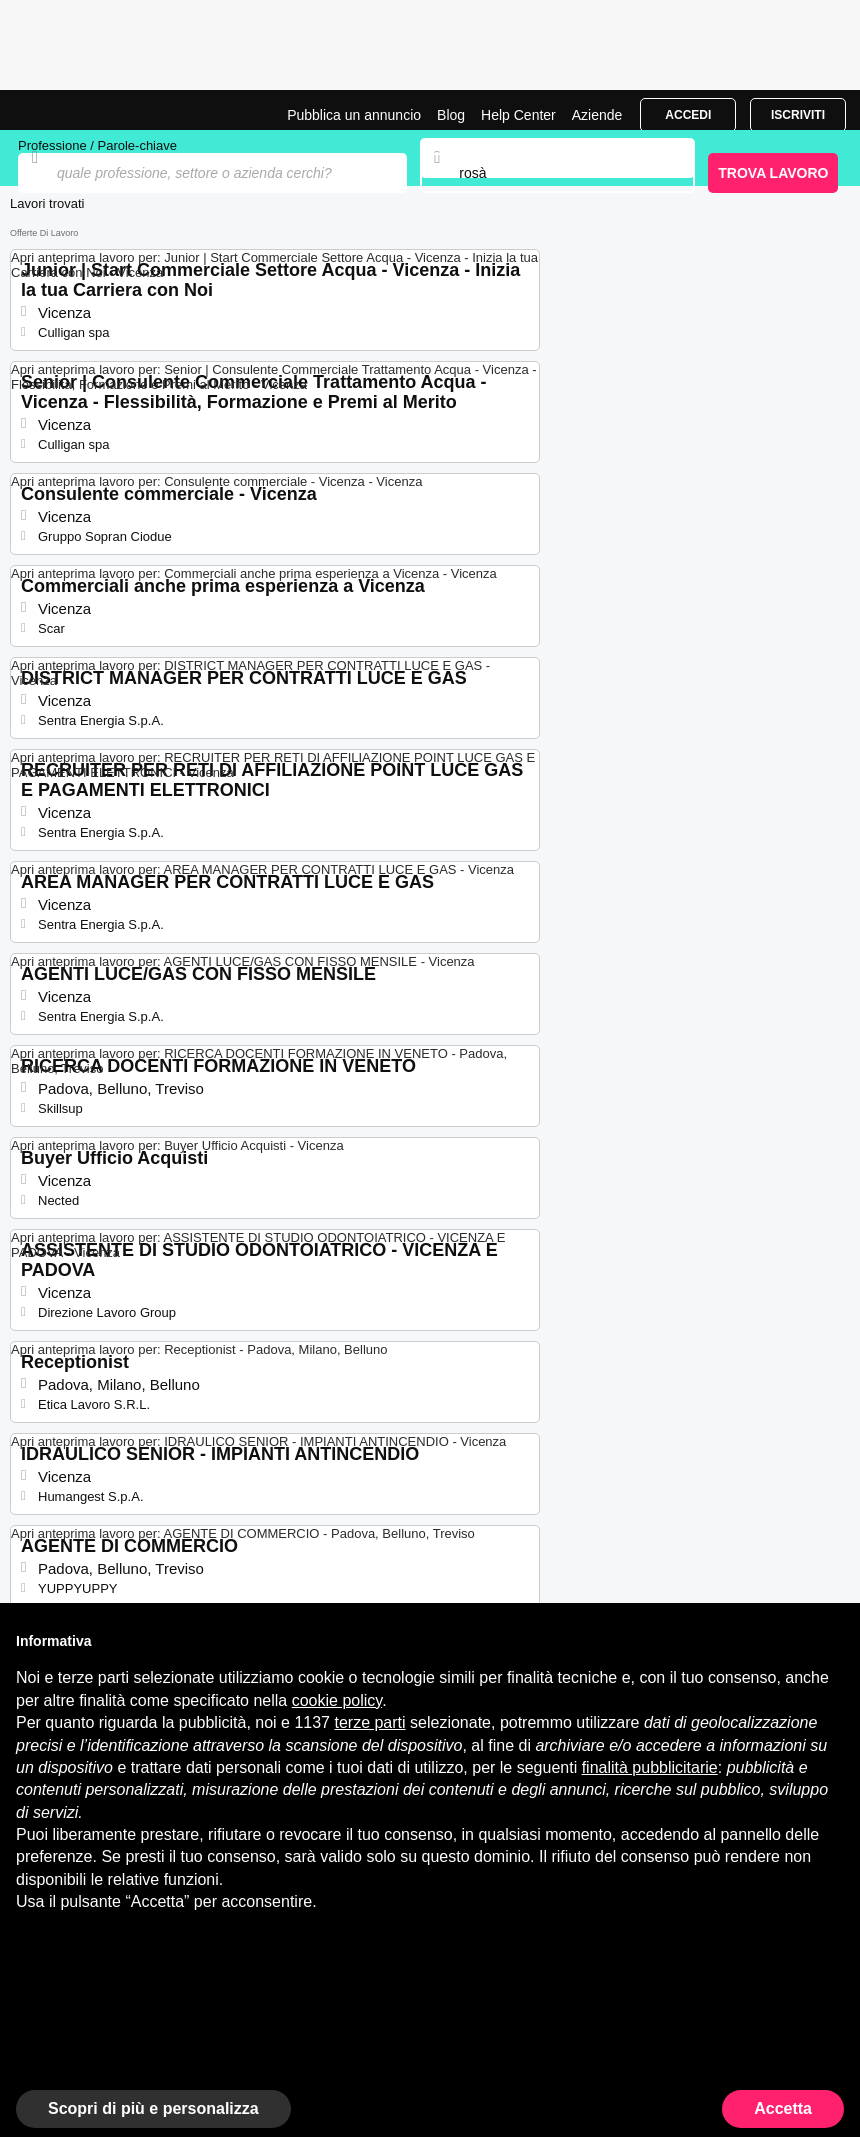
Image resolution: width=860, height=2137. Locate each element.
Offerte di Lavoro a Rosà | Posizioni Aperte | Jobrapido (65, 110)
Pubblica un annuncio (354, 115)
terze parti (369, 1722)
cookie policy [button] (337, 1700)
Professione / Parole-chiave (97, 145)
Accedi (688, 115)
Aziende (597, 115)
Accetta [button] (783, 2108)
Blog (451, 115)
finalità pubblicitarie (650, 1767)
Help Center (518, 115)
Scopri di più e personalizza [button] (153, 2108)
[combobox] (557, 173)
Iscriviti (798, 115)
